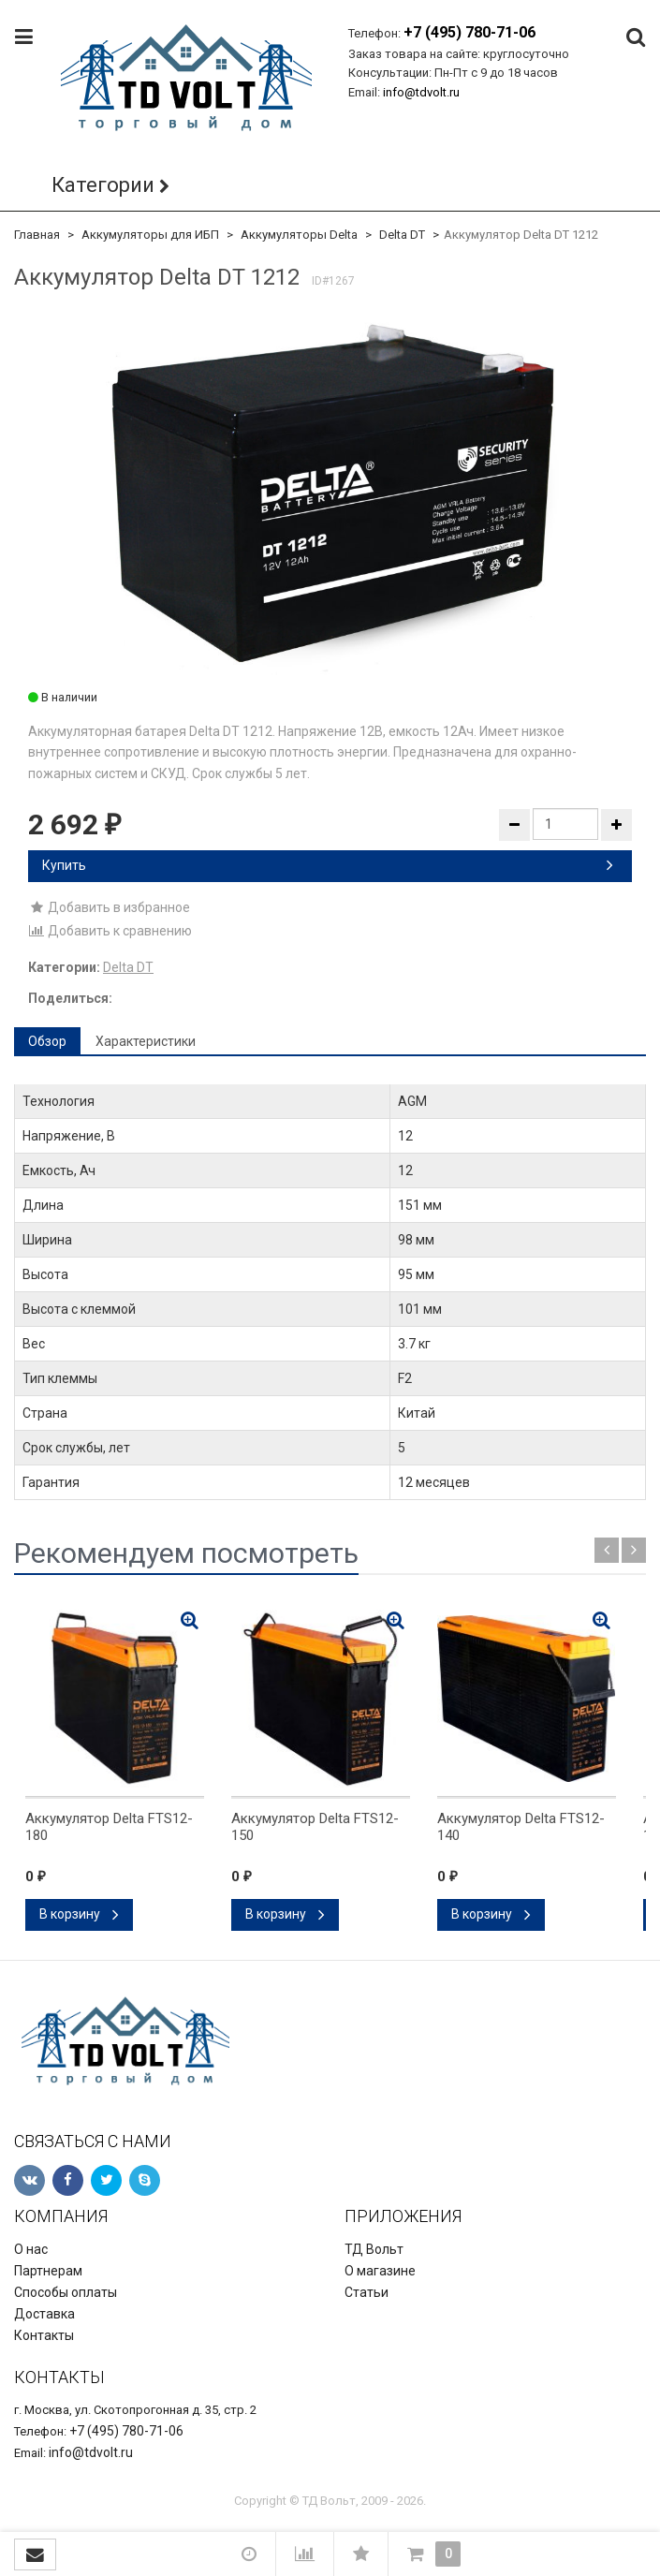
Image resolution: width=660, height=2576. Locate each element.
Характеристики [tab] (145, 1041)
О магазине (380, 2270)
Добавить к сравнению (110, 930)
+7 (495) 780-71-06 (469, 32)
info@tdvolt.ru (421, 92)
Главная (37, 235)
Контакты (44, 2335)
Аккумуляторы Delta (299, 235)
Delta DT (402, 235)
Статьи (367, 2292)
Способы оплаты (65, 2292)
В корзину (79, 1913)
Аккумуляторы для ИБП (150, 235)
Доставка (44, 2313)
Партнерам (48, 2270)
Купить (327, 865)
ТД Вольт (374, 2249)
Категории (102, 185)
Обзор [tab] (47, 1041)
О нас (31, 2249)
